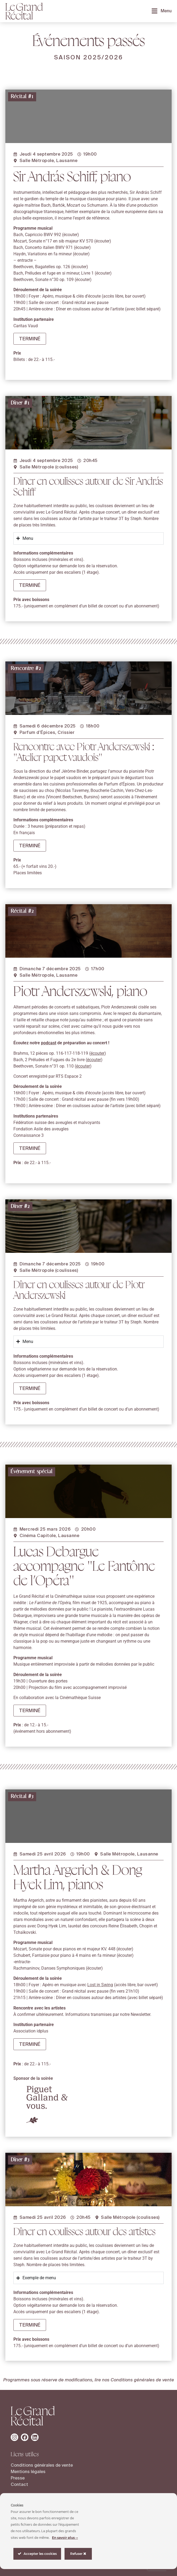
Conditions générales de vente (142, 2380)
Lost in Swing (100, 2055)
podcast (48, 1099)
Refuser (78, 2554)
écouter (70, 234)
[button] (29, 339)
